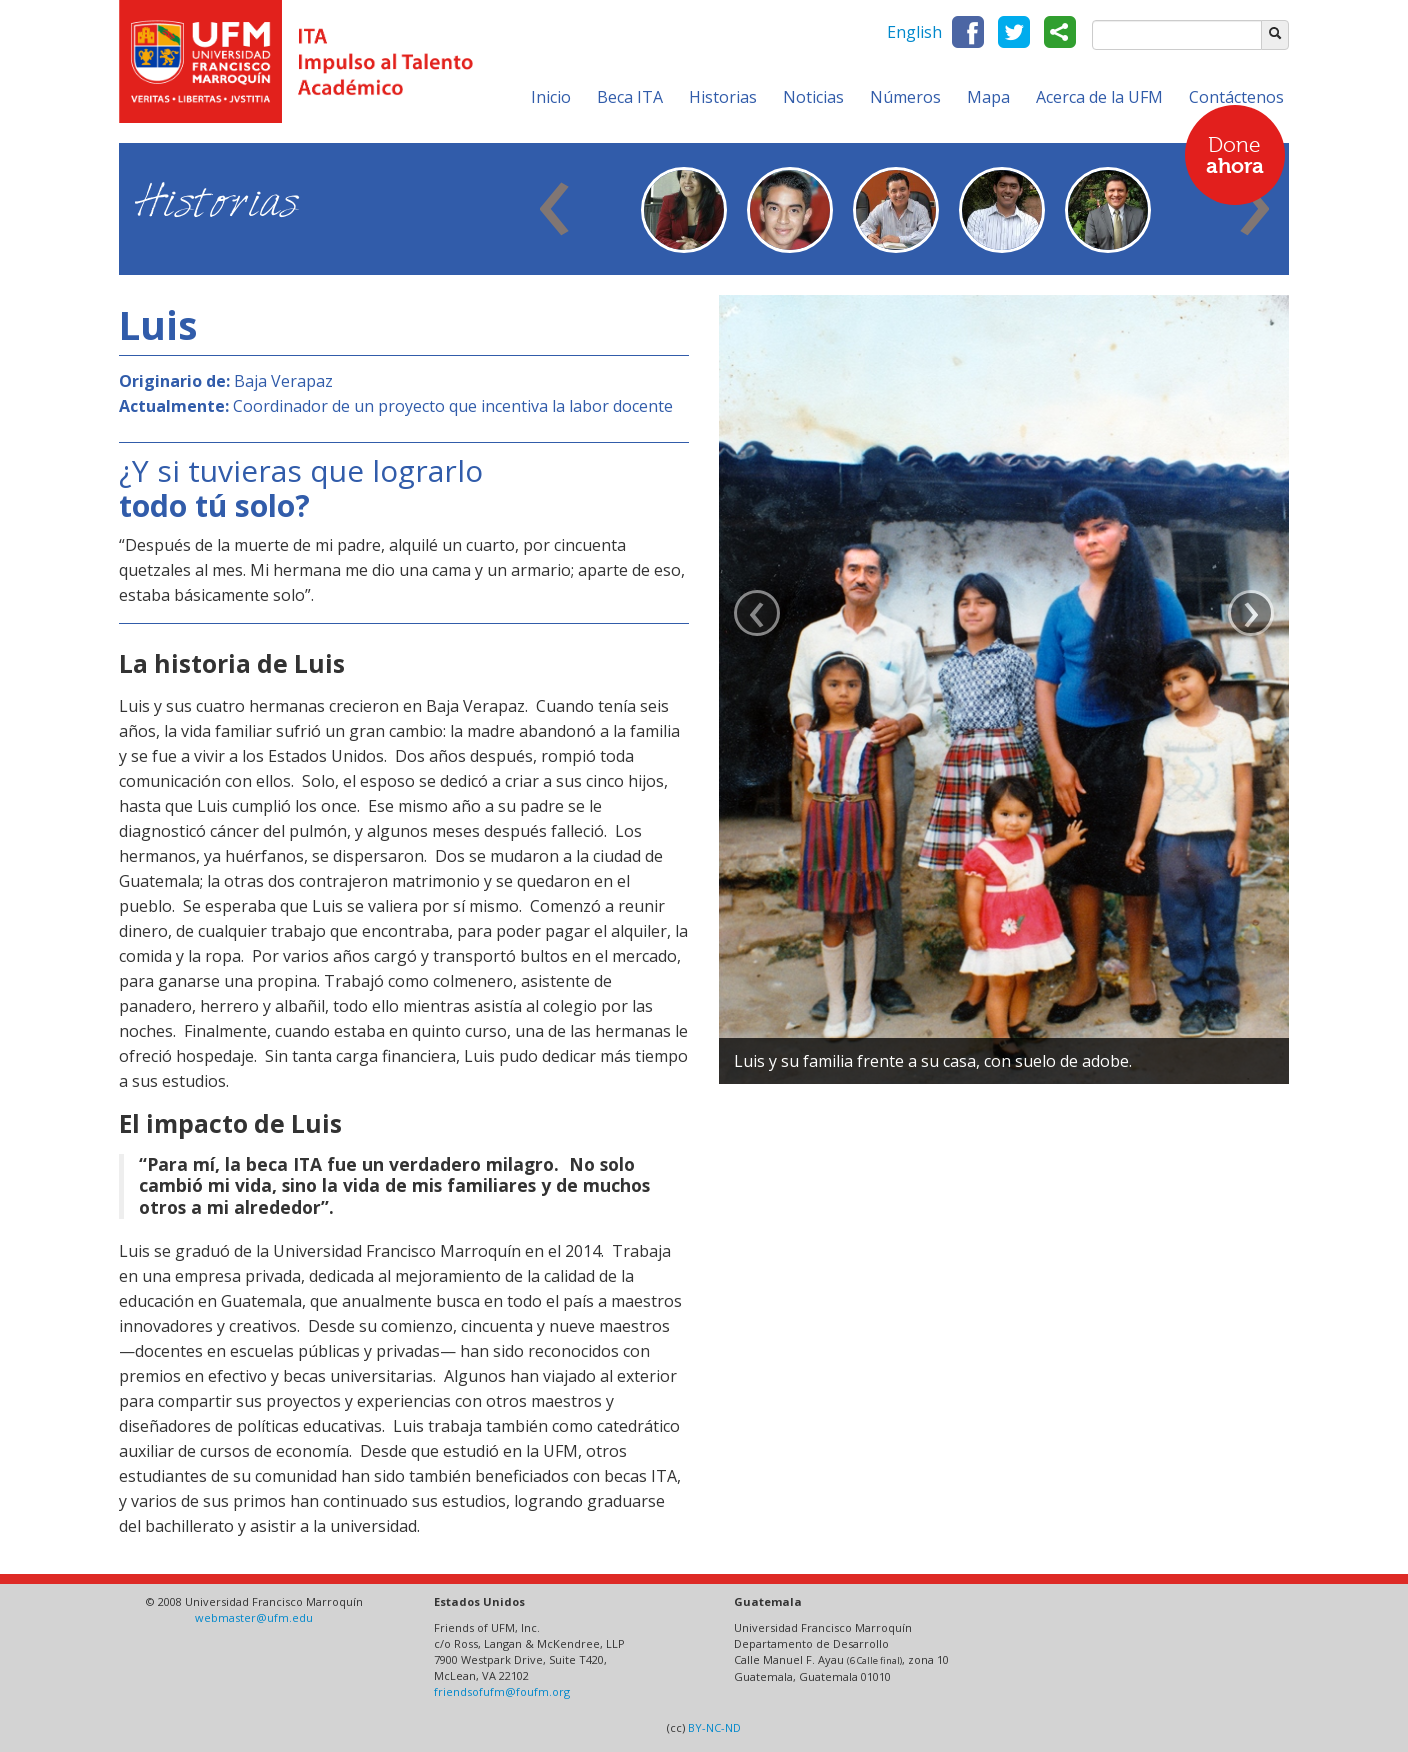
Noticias (813, 97)
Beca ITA (630, 97)
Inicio (551, 97)
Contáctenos (1236, 97)
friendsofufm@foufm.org (502, 1691)
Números (905, 97)
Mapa (988, 97)
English (914, 32)
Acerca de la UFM (1099, 97)
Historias (723, 97)
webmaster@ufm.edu (254, 1617)
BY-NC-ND (714, 1727)
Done (1235, 156)
